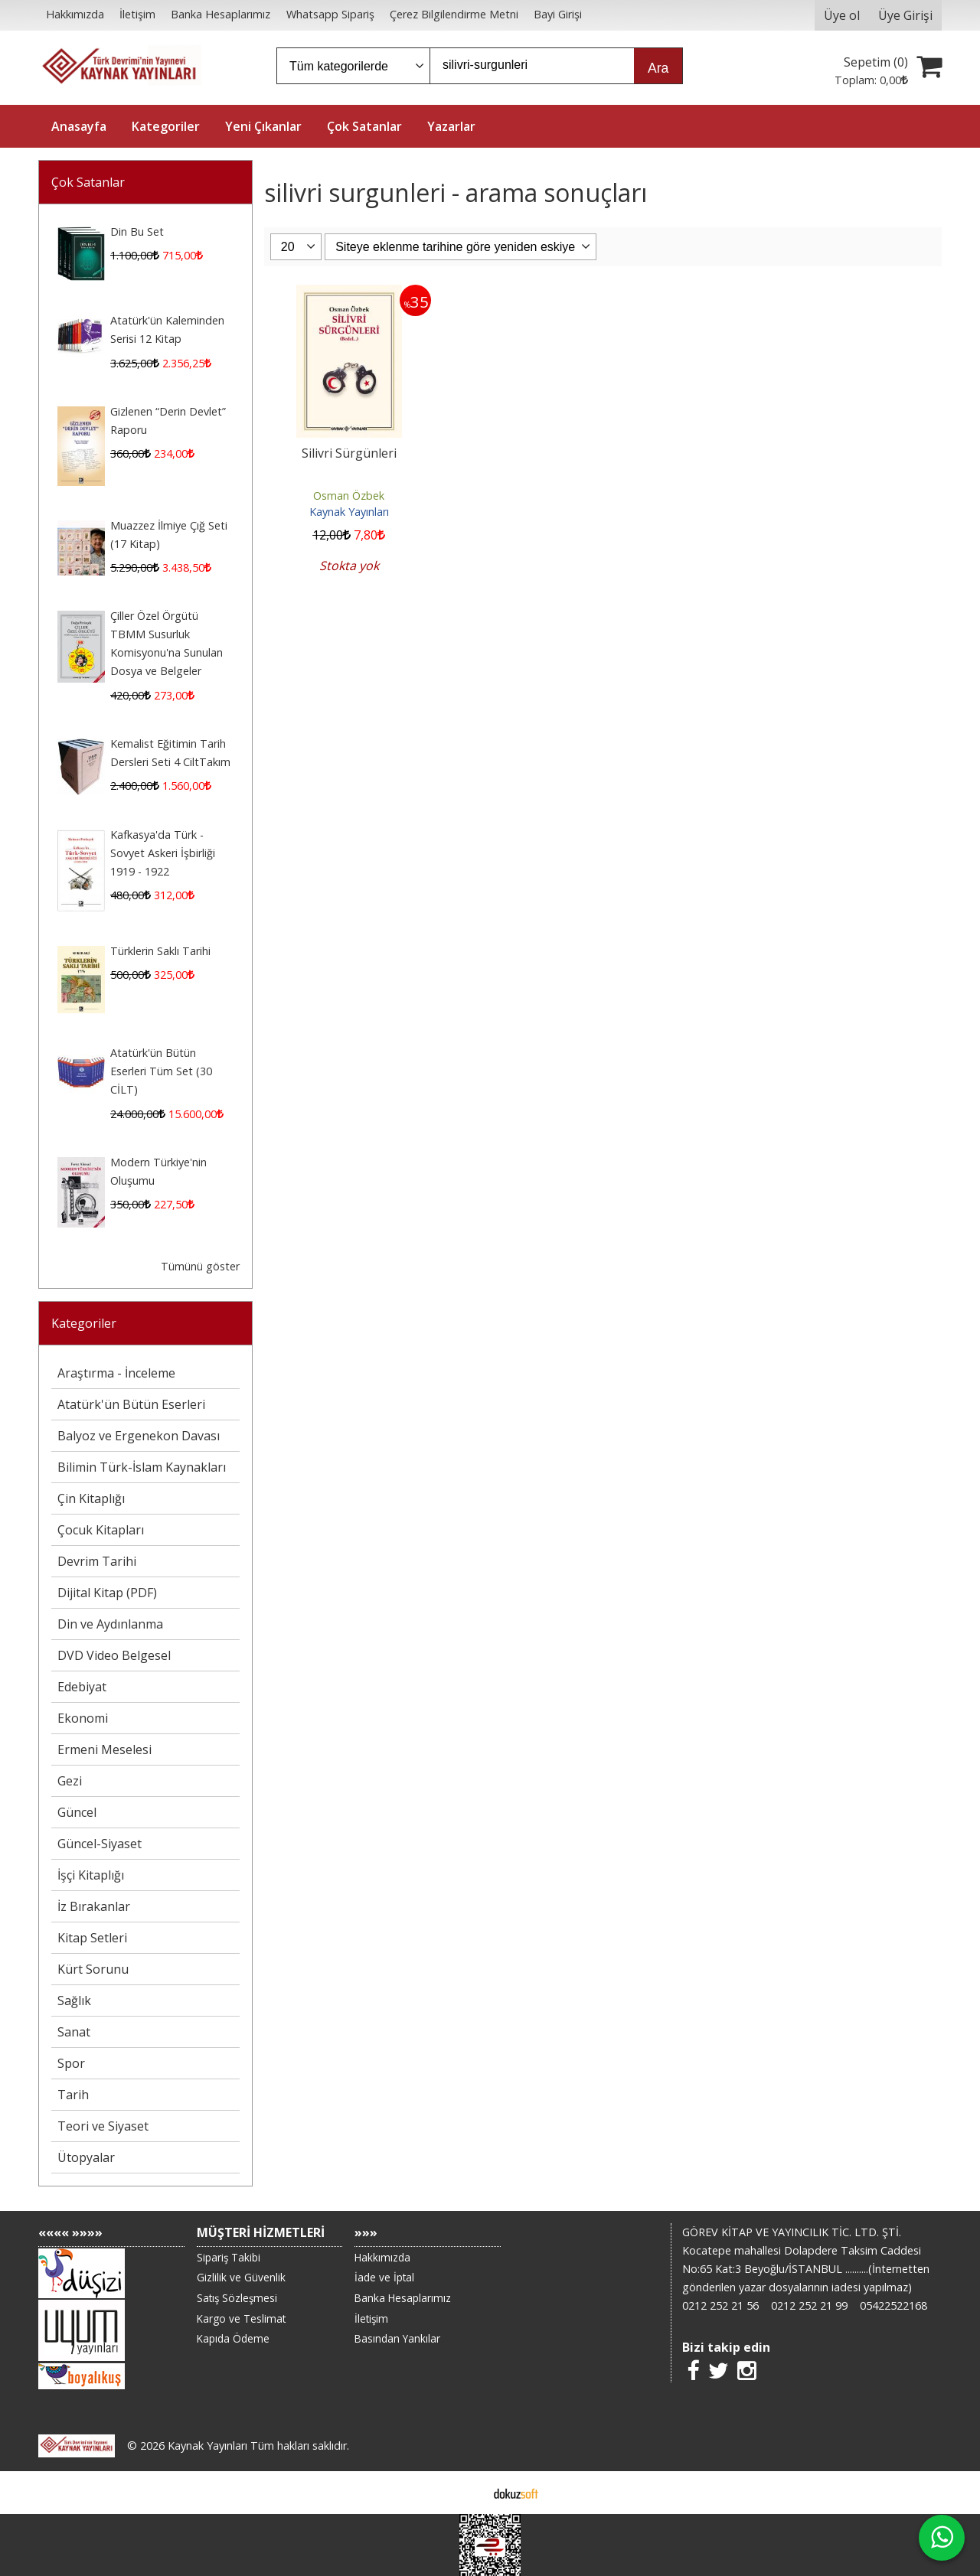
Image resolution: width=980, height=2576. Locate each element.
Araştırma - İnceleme (116, 1373)
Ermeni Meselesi (104, 1749)
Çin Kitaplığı (91, 1498)
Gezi (69, 1780)
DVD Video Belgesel (114, 1655)
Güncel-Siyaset (99, 1843)
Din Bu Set (137, 231)
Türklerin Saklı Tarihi (160, 951)
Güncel (76, 1812)
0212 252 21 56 (720, 2305)
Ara (658, 68)
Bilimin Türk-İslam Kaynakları (141, 1467)
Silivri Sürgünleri (349, 453)
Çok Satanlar (88, 182)
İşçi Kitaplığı (90, 1875)
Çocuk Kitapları (100, 1529)
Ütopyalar (86, 2157)
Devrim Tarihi (96, 1561)
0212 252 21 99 (809, 2305)
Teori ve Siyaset (103, 2126)
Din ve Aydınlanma (110, 1624)
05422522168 (893, 2305)
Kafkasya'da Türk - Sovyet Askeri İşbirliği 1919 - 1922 (162, 853)
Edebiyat (81, 1686)
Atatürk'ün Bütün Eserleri (131, 1404)
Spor (71, 2063)
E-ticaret (466, 2492)
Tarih (73, 2094)
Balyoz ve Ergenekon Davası (138, 1435)
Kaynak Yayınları (349, 511)
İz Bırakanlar (93, 1906)
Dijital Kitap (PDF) (107, 1592)
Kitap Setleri (92, 1937)
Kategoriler (83, 1323)
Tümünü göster (200, 1266)
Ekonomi (82, 1718)
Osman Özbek (348, 495)
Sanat (73, 2031)
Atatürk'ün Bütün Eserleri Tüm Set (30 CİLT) (161, 1071)
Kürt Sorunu (93, 1969)
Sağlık (74, 2000)
